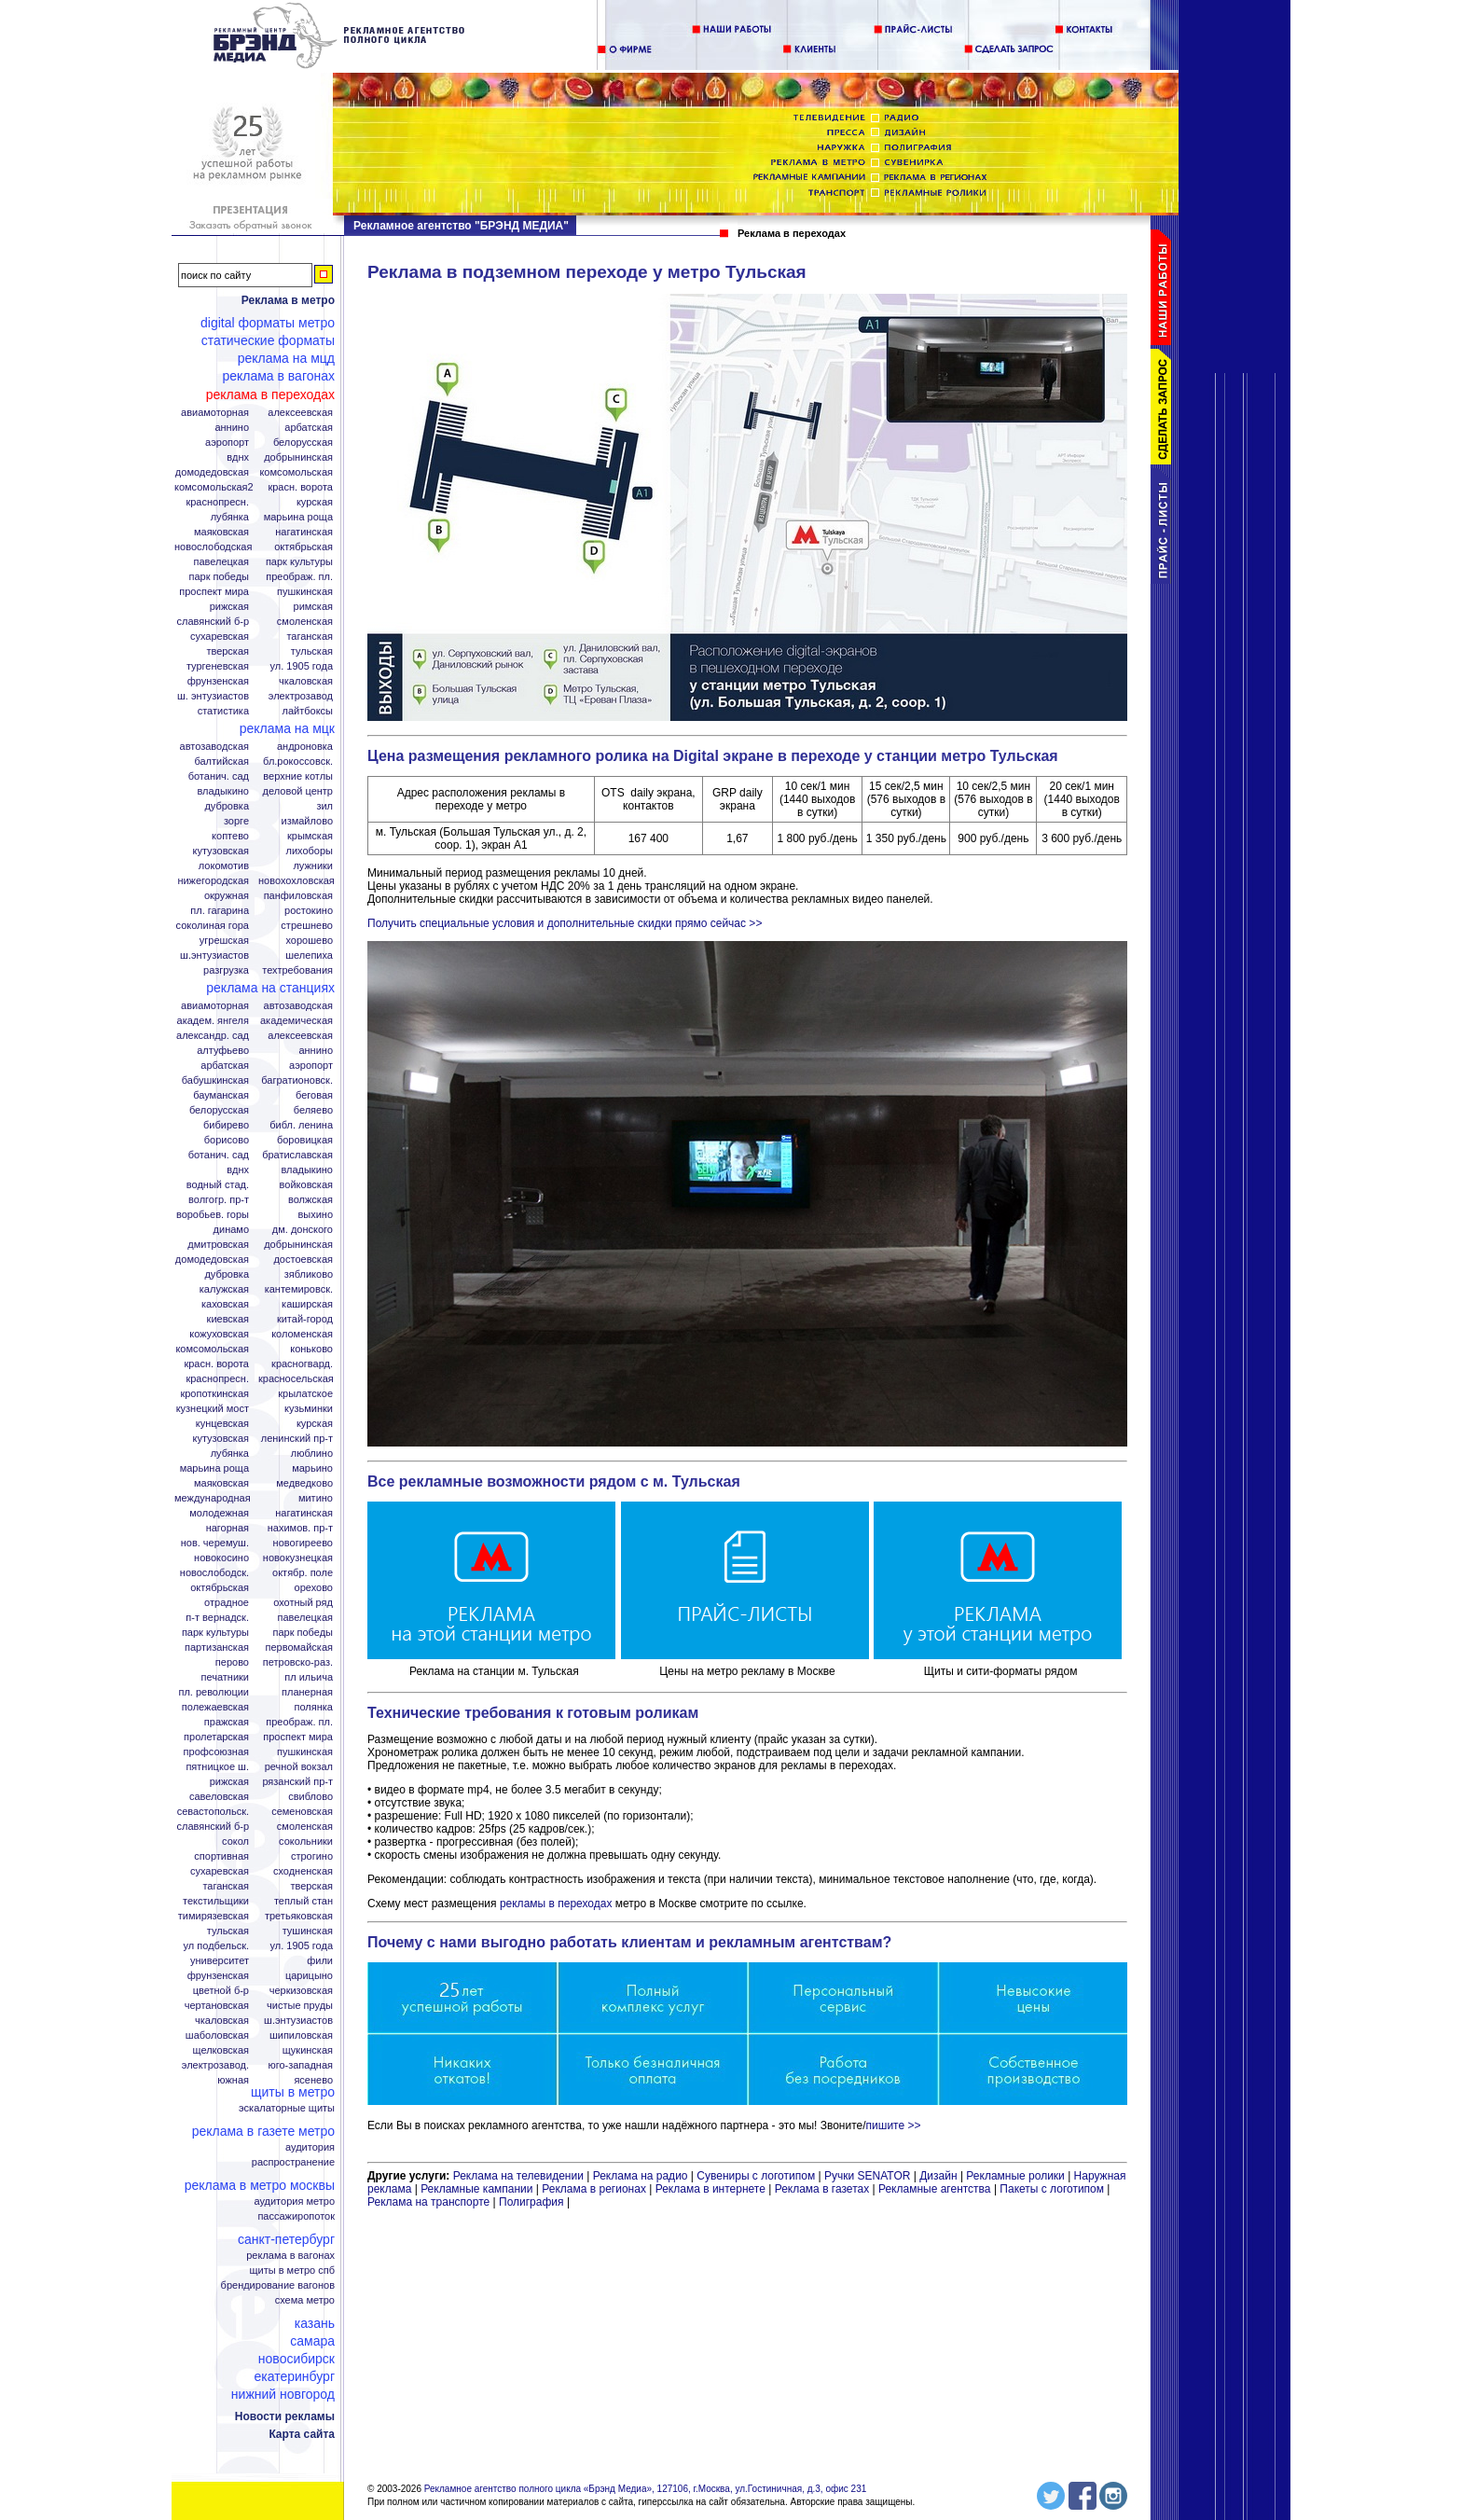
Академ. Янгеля (213, 1021)
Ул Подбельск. (216, 1946)
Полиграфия (531, 2201)
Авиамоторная (215, 413)
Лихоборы (310, 851)
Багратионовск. (297, 1080)
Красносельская (296, 1379)
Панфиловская (298, 896)
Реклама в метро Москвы (260, 2185)
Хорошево (309, 940)
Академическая (296, 1021)
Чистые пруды (300, 2006)
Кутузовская (221, 851)
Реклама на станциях (270, 987)
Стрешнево (307, 926)
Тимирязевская (213, 1916)
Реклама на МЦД (286, 358)
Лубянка (230, 517)
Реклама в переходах (270, 394)
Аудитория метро (294, 2201)
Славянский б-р (212, 621)
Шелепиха (309, 955)
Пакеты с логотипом (1052, 2188)
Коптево (230, 836)
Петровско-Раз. (298, 1662)
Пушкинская (305, 592)
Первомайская (299, 1647)
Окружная (226, 896)
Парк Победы (218, 577)
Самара (312, 2340)
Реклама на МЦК (287, 728)
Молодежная (219, 1513)
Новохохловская (296, 881)
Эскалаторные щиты (287, 2108)
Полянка (314, 1707)
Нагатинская (304, 532)
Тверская (227, 651)
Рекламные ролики (1015, 2175)
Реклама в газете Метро (263, 2131)
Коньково (311, 1349)
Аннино (231, 427)
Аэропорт (227, 442)
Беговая (314, 1095)
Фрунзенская (218, 681)
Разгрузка (226, 970)
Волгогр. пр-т (218, 1200)
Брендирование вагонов (278, 2285)
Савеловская (219, 1797)
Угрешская (224, 940)
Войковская (306, 1185)
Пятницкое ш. (217, 1767)
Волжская (310, 1200)
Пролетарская (216, 1737)
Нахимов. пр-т (300, 1528)
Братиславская (297, 1155)
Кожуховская (219, 1334)
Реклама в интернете (710, 2188)
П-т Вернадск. (217, 1618)
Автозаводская (214, 746)
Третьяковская (299, 1916)
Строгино (312, 1856)
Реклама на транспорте (428, 2201)
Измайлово (307, 821)
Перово (232, 1662)
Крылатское (305, 1394)
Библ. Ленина (301, 1125)
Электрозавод (301, 696)
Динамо (231, 1230)
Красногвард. (302, 1364)
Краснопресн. (217, 502)
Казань (315, 2323)
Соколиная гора (212, 926)
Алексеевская (300, 413)
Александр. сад (212, 1036)
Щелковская (221, 2050)
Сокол (235, 1841)
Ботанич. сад (218, 776)
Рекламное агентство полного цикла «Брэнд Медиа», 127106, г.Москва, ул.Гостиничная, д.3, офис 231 (645, 2489)
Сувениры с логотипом (756, 2175)
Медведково (304, 1483)
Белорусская (303, 442)
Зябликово (308, 1274)
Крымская (310, 836)
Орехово (314, 1588)
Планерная (307, 1692)
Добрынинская (298, 457)
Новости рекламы (285, 2416)
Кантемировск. (299, 1289)
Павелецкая (221, 562)
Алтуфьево (223, 1050)
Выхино (315, 1215)
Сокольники (306, 1841)
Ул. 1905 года (302, 666)
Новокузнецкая (298, 1558)
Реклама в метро (288, 300)
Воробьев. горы (212, 1215)
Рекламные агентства (936, 2188)
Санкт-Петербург (286, 2239)
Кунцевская (222, 1424)
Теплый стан (303, 1901)
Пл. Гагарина (219, 911)
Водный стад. (217, 1185)
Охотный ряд (303, 1603)
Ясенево (313, 2080)
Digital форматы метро (267, 322)
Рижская (229, 607)
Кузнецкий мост (212, 1409)
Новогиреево (303, 1543)
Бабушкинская (215, 1080)
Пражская (226, 1722)
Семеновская (302, 1812)
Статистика (223, 711)
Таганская (309, 636)
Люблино (312, 1453)
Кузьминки (308, 1409)
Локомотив (224, 866)
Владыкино (223, 791)
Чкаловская (306, 681)
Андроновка (305, 746)
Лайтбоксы (308, 711)
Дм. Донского (302, 1230)
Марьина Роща (298, 517)
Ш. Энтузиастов (213, 696)
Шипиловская (301, 2035)
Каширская (307, 1304)
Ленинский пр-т (297, 1438)
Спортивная (221, 1856)
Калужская (224, 1289)
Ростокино (308, 911)
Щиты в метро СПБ (293, 2270)
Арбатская (308, 427)
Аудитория (310, 2147)
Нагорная (227, 1528)
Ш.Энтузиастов (214, 955)
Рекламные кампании (476, 2188)
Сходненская (303, 1871)
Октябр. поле (302, 1573)
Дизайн (938, 2175)
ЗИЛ (324, 806)
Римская (313, 607)
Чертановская (217, 2006)
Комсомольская (296, 472)
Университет (219, 1961)
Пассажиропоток (296, 2216)
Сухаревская (219, 636)
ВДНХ (238, 457)
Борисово (226, 1140)
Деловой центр (298, 791)
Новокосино (221, 1558)
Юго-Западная (300, 2065)
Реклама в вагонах (278, 375)
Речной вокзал (299, 1767)
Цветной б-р (221, 1991)
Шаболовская (217, 2035)
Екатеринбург (294, 2376)
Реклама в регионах (594, 2188)
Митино (315, 1498)
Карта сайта (302, 2434)
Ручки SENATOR (867, 2175)
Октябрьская (303, 547)
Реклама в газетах (824, 2188)
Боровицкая (305, 1140)
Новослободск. (214, 1573)
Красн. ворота (300, 487)
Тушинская (308, 1931)
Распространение (293, 2162)
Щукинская (308, 2050)
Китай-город (305, 1319)
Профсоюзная (216, 1752)
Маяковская (221, 532)
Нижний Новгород (283, 2394)
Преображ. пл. (299, 577)
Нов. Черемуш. (215, 1543)
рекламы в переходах (556, 1903)
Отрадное (226, 1603)
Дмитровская (218, 1244)
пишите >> (893, 2125)
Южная (233, 2080)
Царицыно (309, 1976)
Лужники (313, 866)
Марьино (312, 1468)
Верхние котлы (298, 776)
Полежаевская (215, 1707)
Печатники (224, 1677)
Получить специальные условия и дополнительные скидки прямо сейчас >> (564, 923)
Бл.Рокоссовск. (298, 761)
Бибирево (226, 1125)
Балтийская (221, 761)
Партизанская (217, 1647)
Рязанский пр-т (297, 1782)
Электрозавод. (215, 2065)
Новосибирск (296, 2358)
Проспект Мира (214, 592)
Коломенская (302, 1334)
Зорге (236, 821)
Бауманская (221, 1095)
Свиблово (310, 1797)
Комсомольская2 (214, 487)
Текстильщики (216, 1901)
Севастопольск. (213, 1812)
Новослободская (213, 547)
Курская (315, 502)
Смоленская (305, 621)
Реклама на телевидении (518, 2175)
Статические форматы (268, 340)
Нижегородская (213, 881)
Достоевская (303, 1259)
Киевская (228, 1319)
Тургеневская (217, 666)
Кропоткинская (214, 1394)
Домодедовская (212, 472)
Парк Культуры (299, 562)
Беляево (313, 1110)
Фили (320, 1961)
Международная (212, 1498)
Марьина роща (214, 1468)
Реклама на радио (640, 2175)
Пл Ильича (308, 1677)
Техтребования (297, 970)
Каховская (225, 1304)
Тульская (312, 651)
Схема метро (305, 2300)
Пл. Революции (213, 1692)
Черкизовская (301, 1991)
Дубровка (226, 806)
